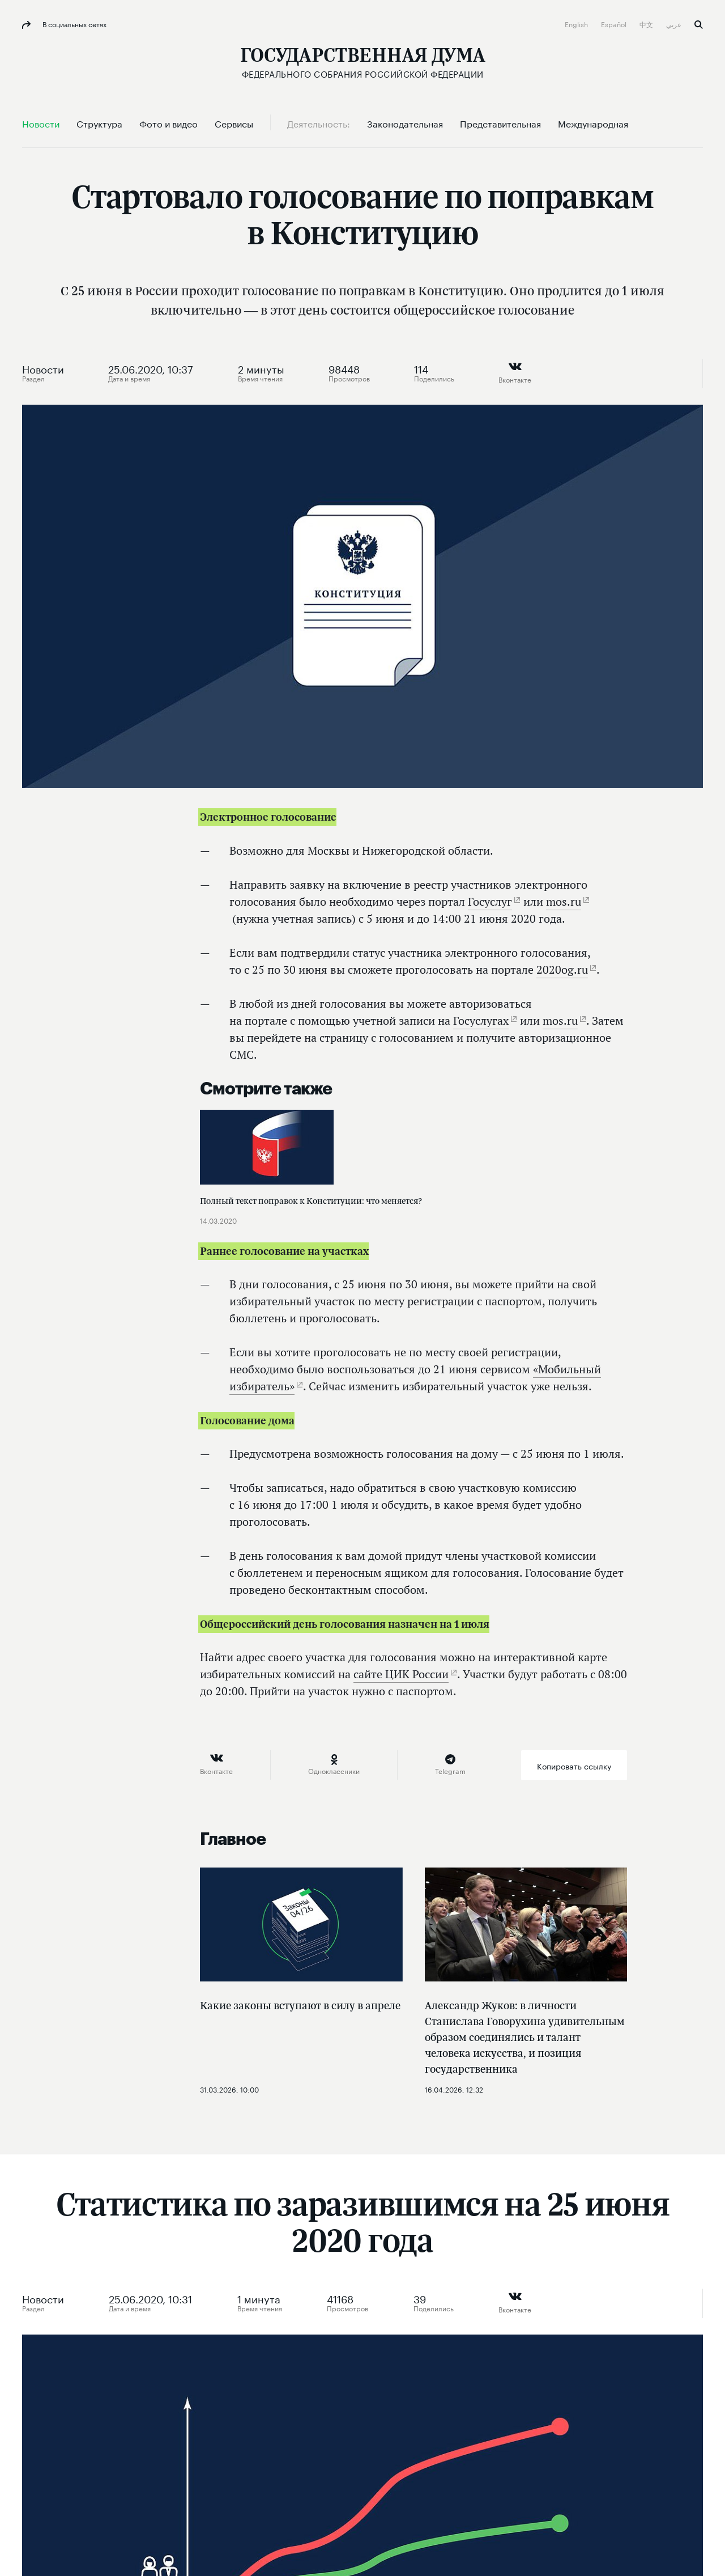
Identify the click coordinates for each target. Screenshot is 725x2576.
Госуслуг (490, 901)
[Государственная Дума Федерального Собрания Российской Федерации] (362, 62)
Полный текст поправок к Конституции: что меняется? (311, 1201)
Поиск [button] (698, 24)
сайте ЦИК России (401, 1674)
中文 (647, 23)
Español (614, 23)
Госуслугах (481, 1020)
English (577, 23)
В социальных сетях (73, 23)
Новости (43, 367)
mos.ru (563, 901)
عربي (674, 23)
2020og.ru (562, 969)
